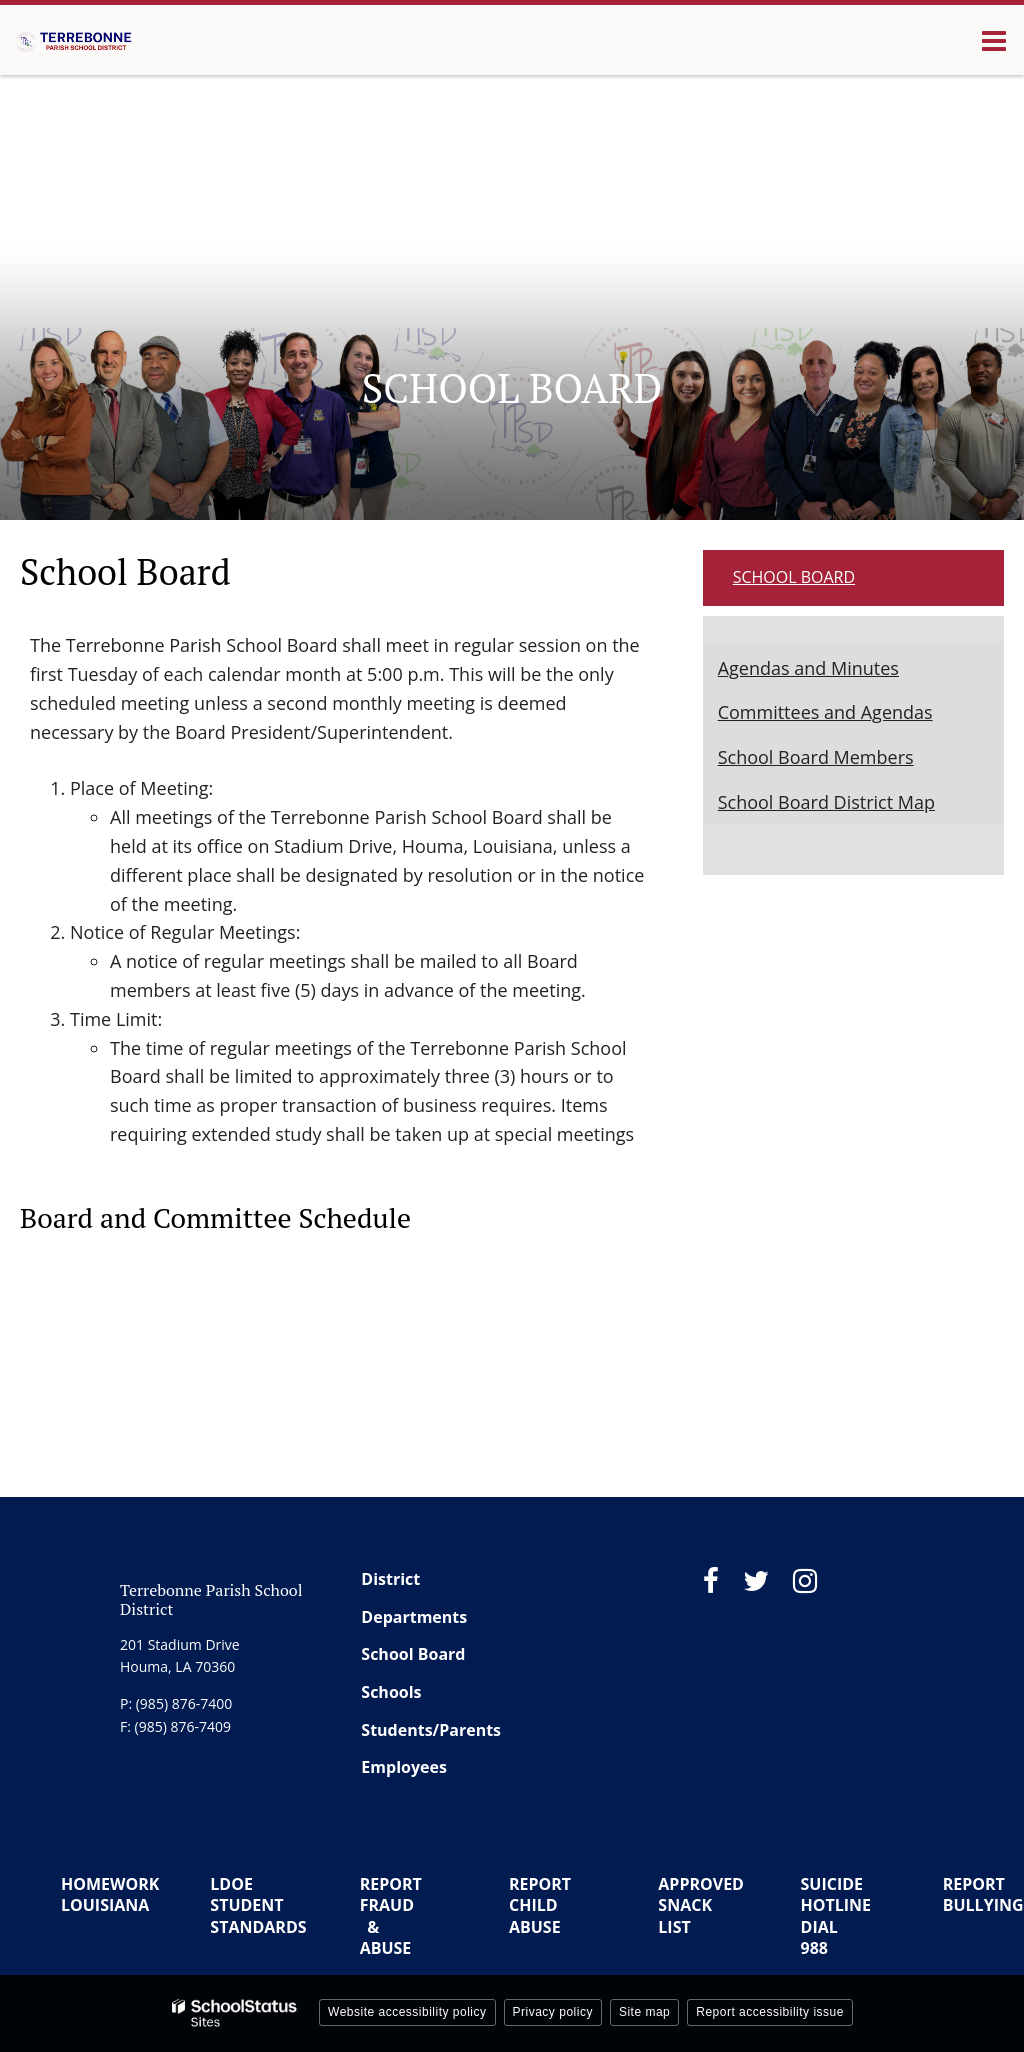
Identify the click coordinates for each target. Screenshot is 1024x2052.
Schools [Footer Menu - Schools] (391, 1692)
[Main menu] (994, 40)
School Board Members (816, 757)
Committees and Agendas (825, 712)
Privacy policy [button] (553, 2012)
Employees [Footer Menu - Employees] (404, 1767)
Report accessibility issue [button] (770, 2012)
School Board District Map (826, 802)
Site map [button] (644, 2012)
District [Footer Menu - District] (390, 1579)
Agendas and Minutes (808, 668)
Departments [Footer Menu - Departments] (414, 1617)
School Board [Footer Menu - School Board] (413, 1654)
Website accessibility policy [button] (407, 2012)
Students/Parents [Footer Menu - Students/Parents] (431, 1730)
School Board (794, 577)
